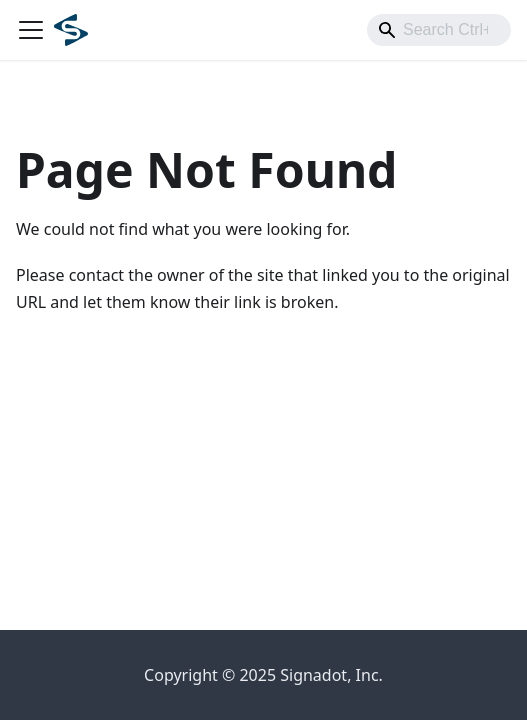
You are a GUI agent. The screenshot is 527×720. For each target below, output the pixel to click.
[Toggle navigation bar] (31, 30)
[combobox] (439, 30)
